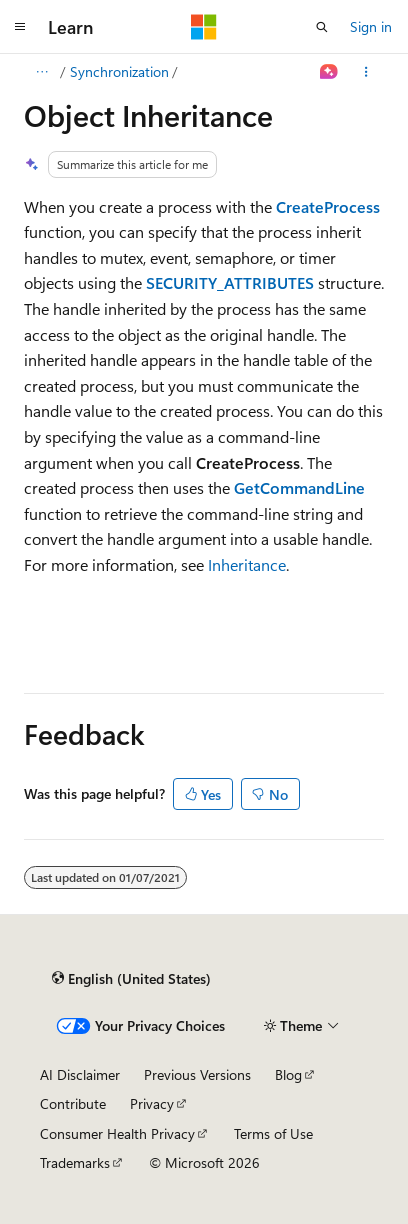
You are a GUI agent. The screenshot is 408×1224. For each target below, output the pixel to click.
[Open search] (322, 27)
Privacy (152, 1103)
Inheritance (247, 564)
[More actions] (366, 72)
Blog (288, 1074)
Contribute (73, 1103)
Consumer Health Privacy (117, 1133)
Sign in (371, 26)
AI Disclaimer (80, 1074)
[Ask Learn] (329, 72)
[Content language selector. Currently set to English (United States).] (131, 979)
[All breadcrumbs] (41, 72)
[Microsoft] (204, 27)
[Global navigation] (20, 27)
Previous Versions (197, 1074)
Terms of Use (273, 1133)
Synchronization (119, 71)
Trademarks (75, 1162)
